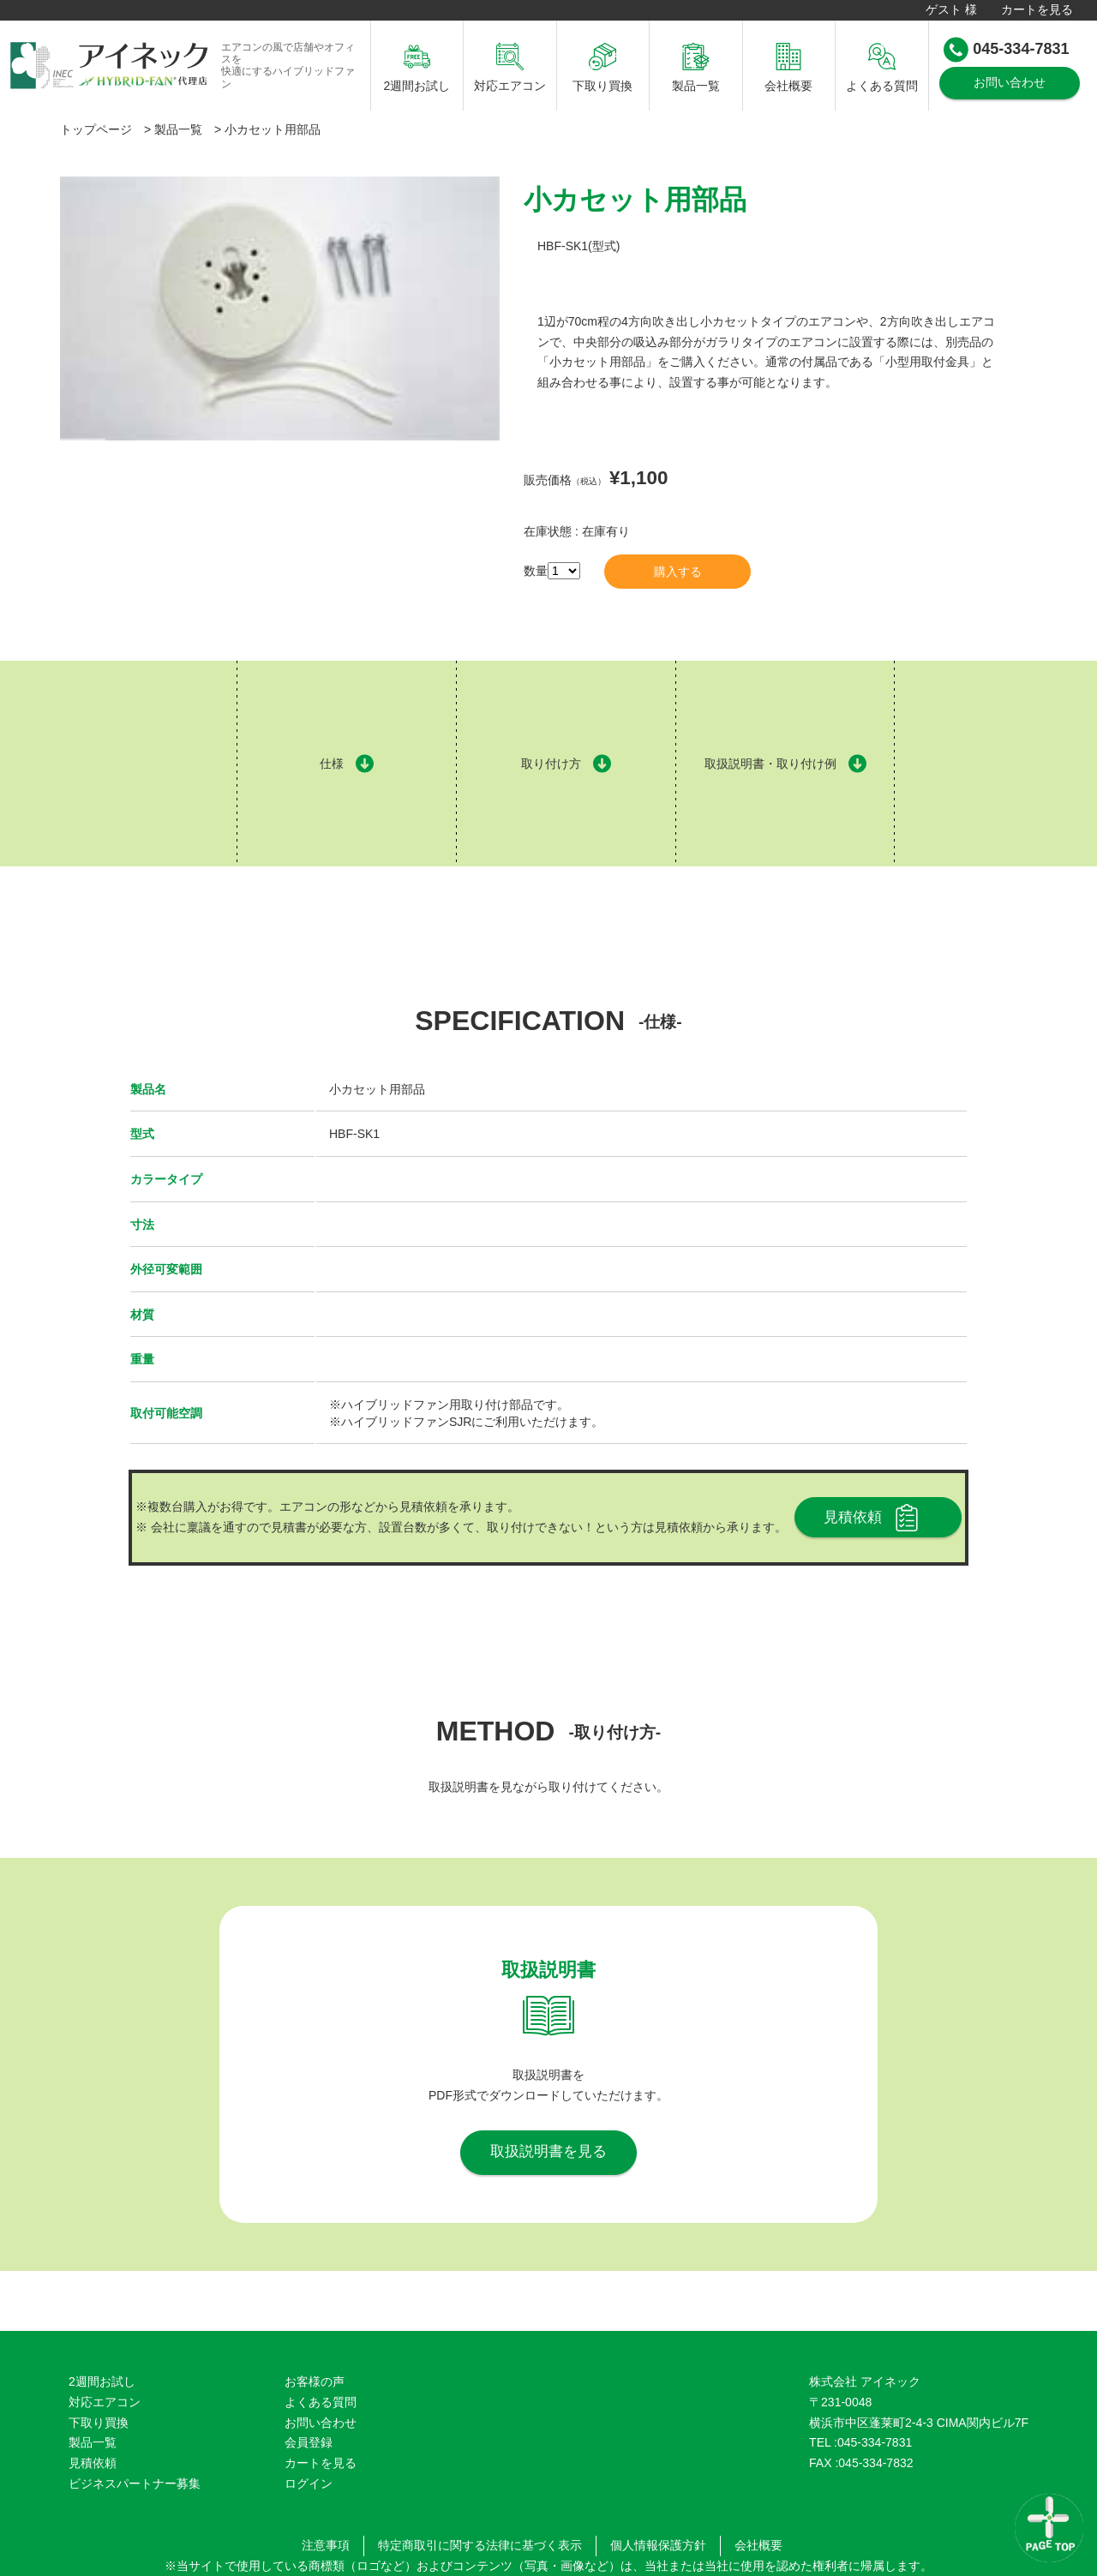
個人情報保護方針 (658, 2545)
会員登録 (309, 2442)
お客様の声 (315, 2381)
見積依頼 (93, 2463)
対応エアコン (105, 2402)
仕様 (347, 763)
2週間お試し (102, 2381)
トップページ (96, 129)
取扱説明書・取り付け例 (785, 763)
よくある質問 (321, 2402)
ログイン (309, 2483)
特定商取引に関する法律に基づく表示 (480, 2545)
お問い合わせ (321, 2422)
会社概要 (758, 2545)
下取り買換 (99, 2422)
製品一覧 (178, 129)
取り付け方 (566, 763)
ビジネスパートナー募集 (135, 2483)
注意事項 (326, 2545)
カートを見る (1037, 9)
